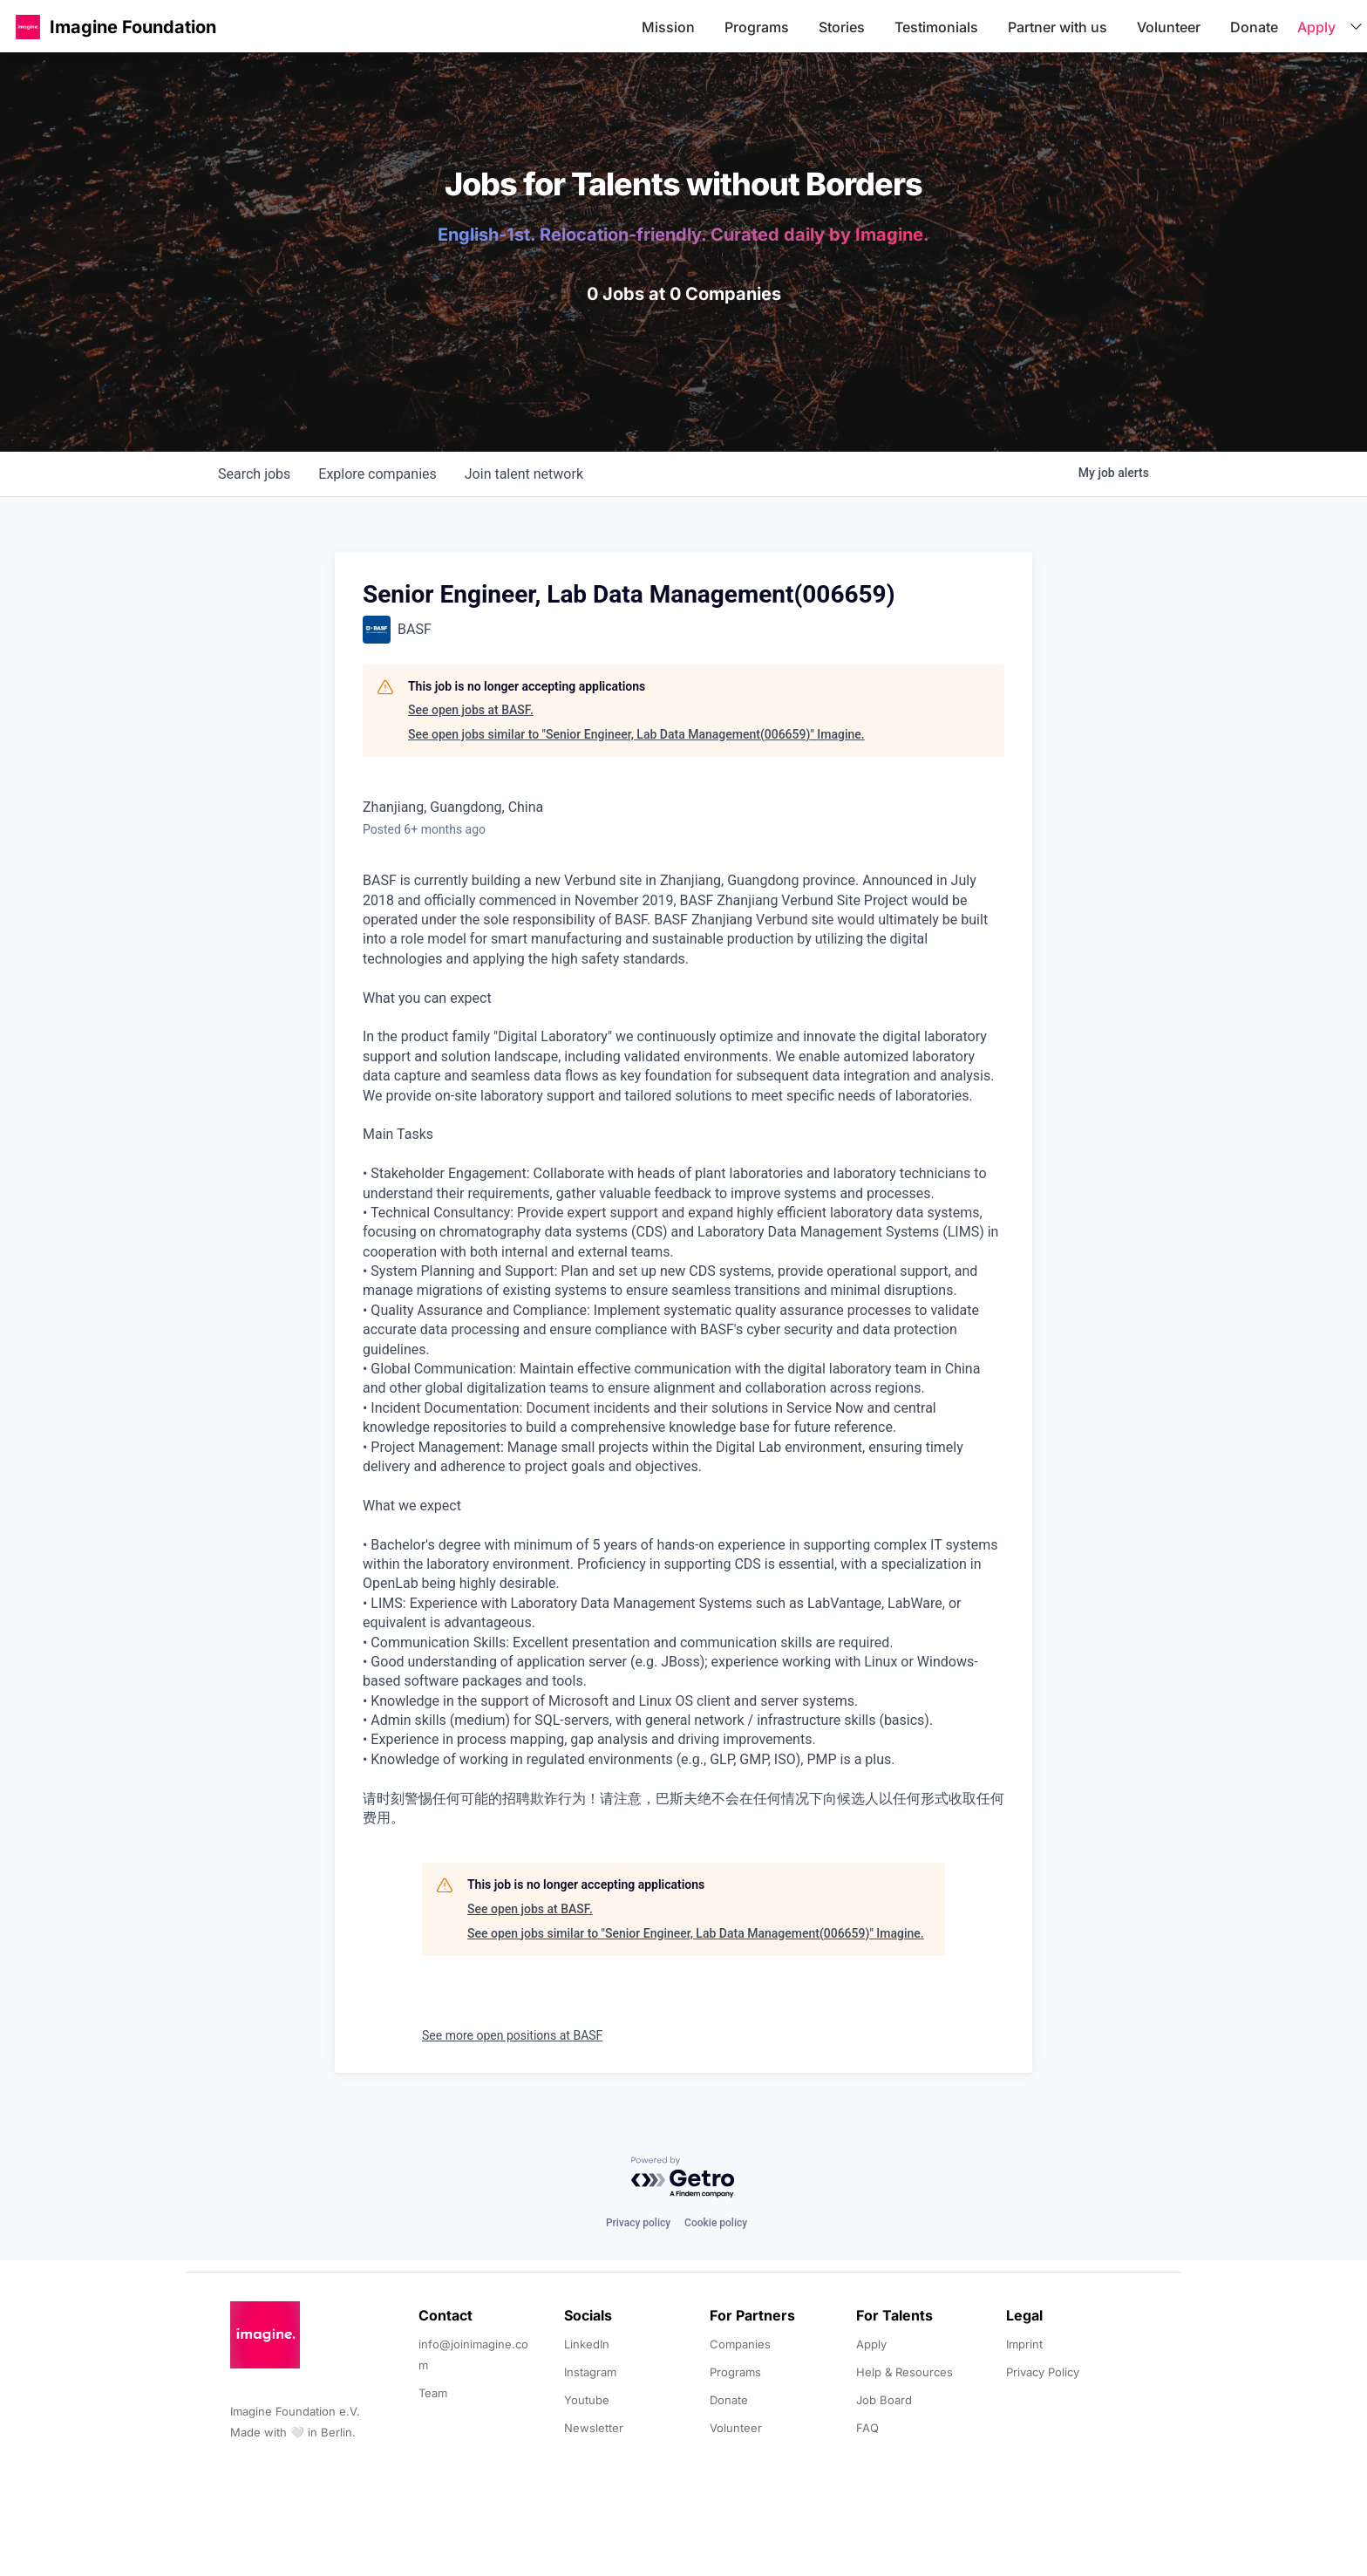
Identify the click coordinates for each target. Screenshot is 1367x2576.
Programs (756, 27)
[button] (27, 26)
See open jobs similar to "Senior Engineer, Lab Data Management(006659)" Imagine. (636, 734)
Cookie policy (715, 2223)
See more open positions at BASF (512, 2035)
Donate (1254, 27)
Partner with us (1057, 27)
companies (377, 474)
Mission (668, 27)
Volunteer (1168, 27)
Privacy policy (638, 2223)
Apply (1316, 27)
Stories (842, 27)
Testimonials (936, 27)
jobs (254, 474)
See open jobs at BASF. (471, 710)
